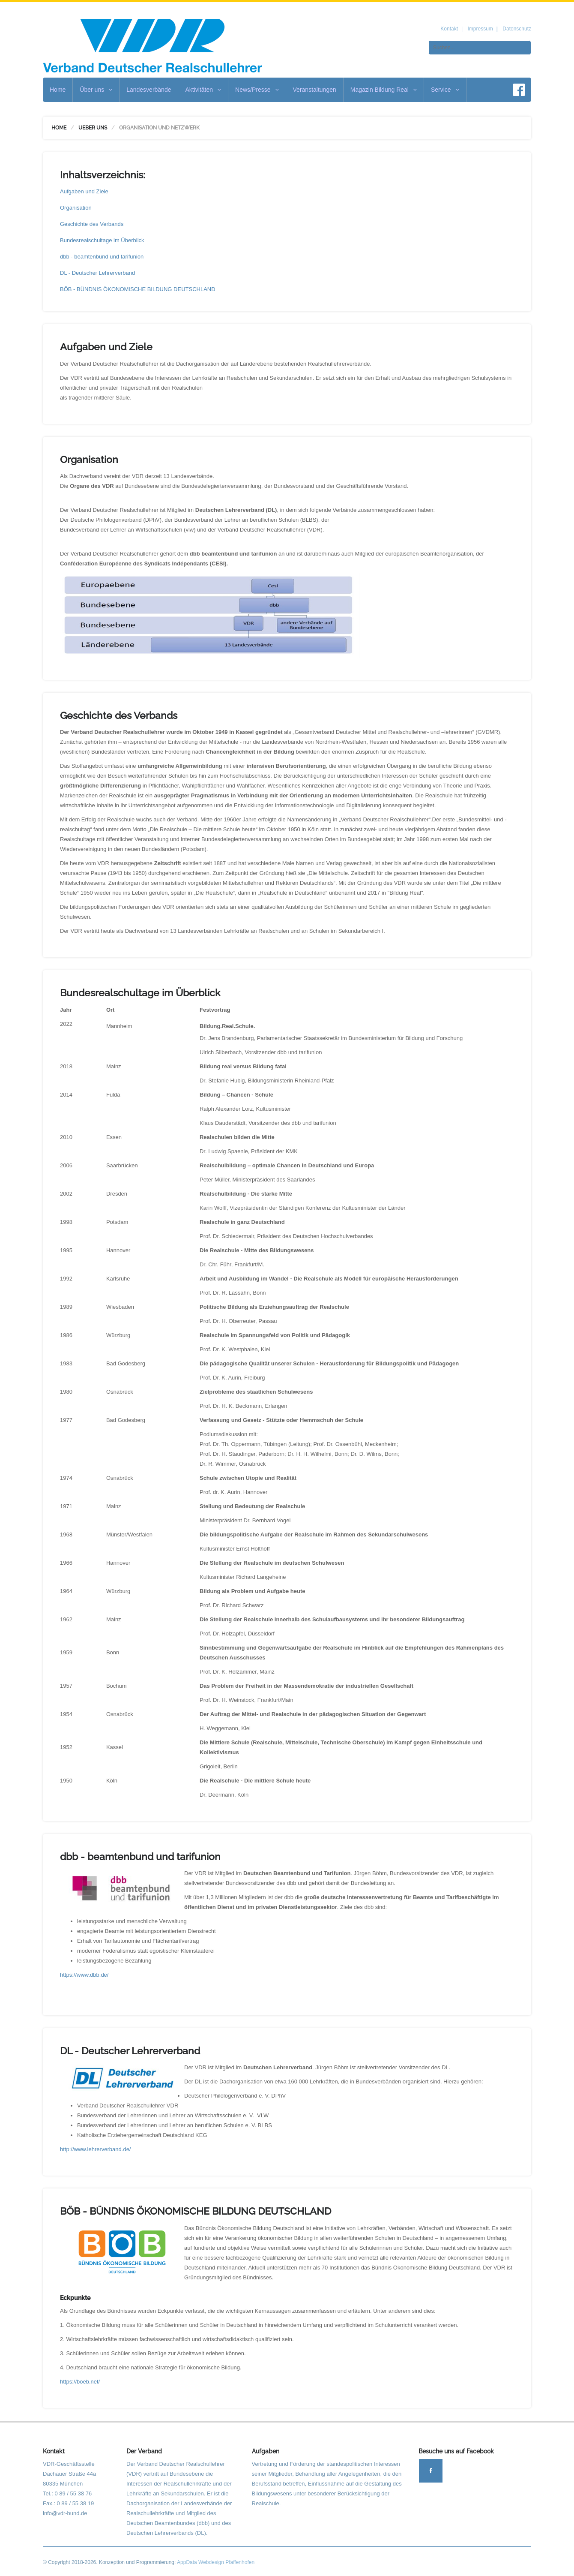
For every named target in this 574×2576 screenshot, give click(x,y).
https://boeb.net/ (80, 2381)
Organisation (76, 207)
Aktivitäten (203, 89)
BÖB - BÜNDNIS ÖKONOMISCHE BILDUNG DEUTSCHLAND (137, 289)
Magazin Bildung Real (383, 89)
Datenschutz (516, 29)
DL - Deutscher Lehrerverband (97, 273)
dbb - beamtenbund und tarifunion (102, 256)
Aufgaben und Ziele (84, 191)
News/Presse (256, 89)
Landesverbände (148, 89)
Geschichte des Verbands (91, 224)
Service (445, 89)
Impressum (480, 29)
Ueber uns (92, 128)
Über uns (96, 89)
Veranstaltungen (314, 89)
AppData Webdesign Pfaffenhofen (215, 2562)
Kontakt (449, 29)
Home (58, 89)
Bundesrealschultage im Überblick (102, 240)
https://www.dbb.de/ (84, 1975)
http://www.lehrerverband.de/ (95, 2149)
